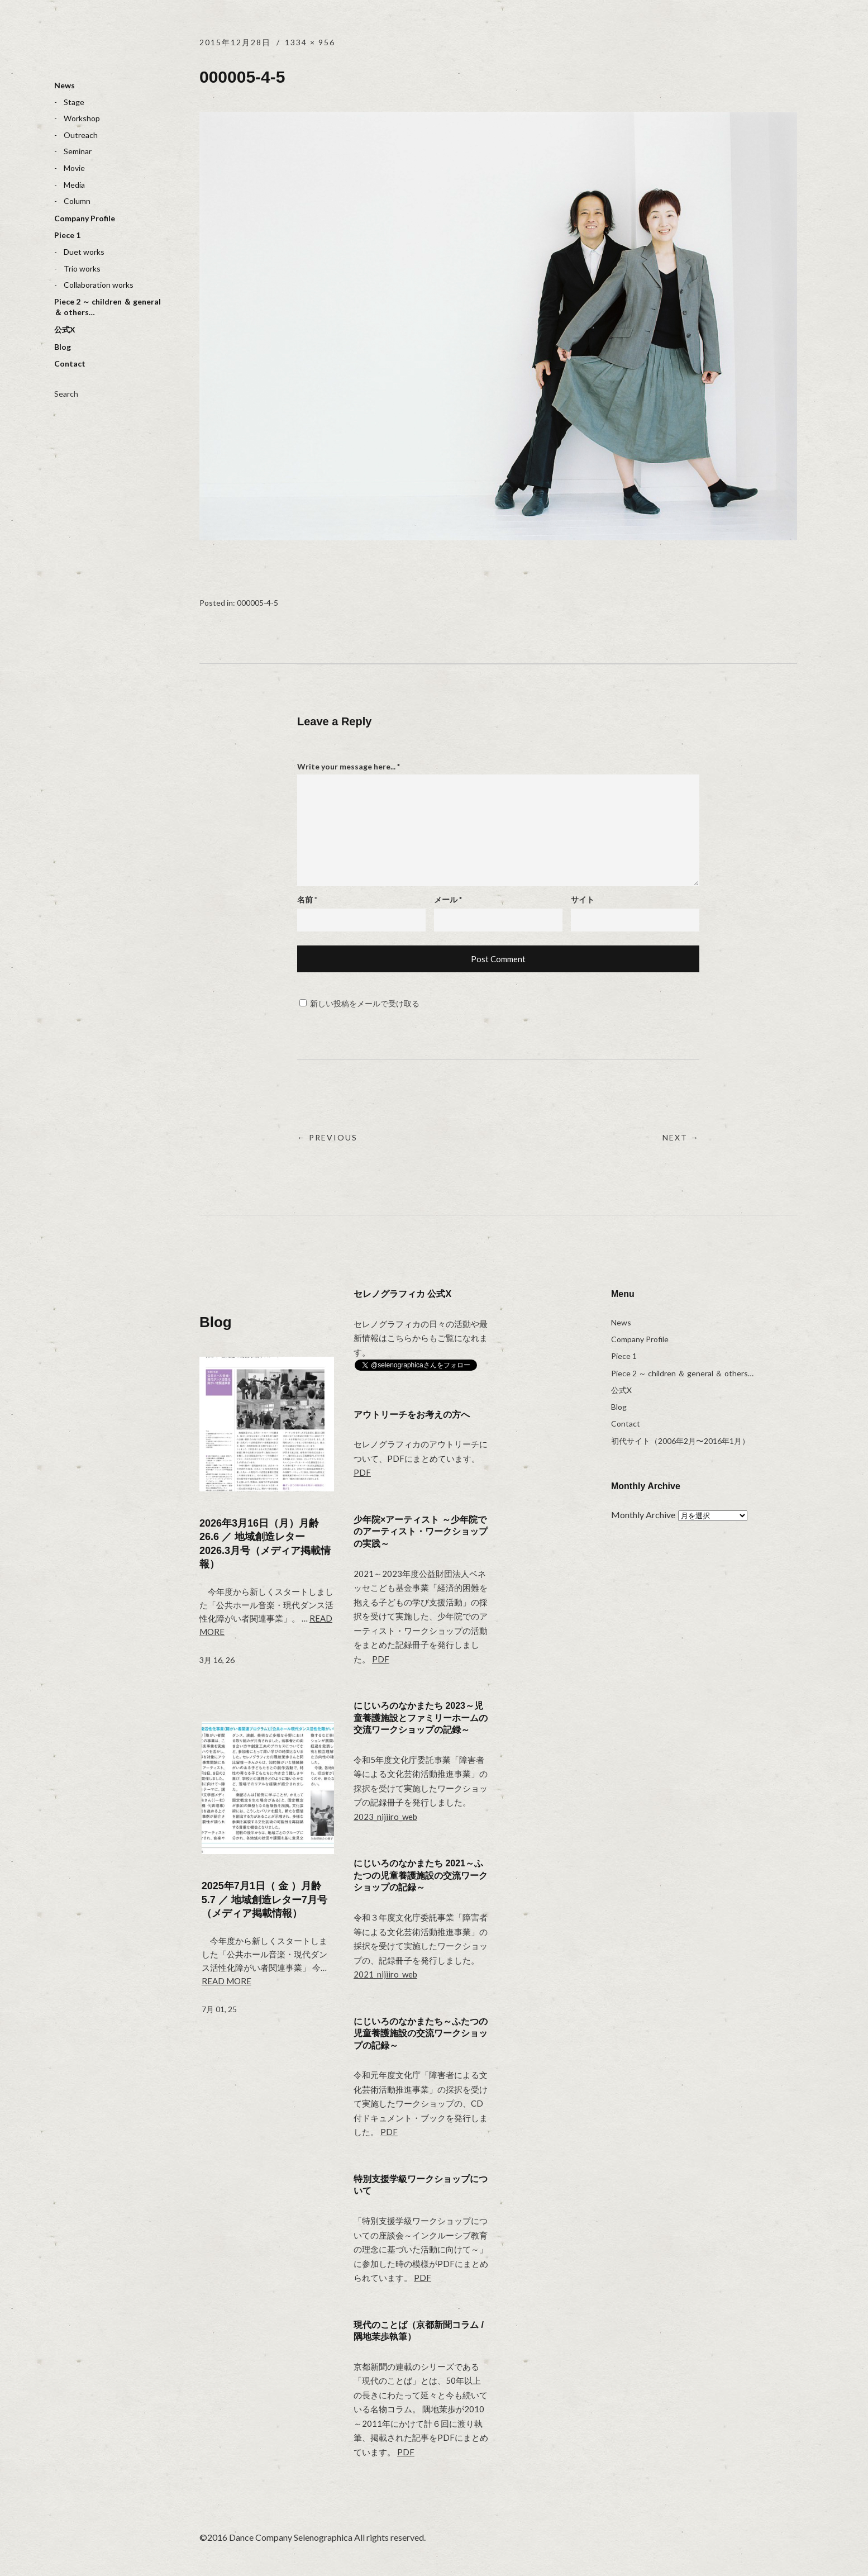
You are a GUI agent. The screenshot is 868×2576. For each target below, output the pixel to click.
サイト (582, 899)
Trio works (82, 268)
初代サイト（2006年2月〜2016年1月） (680, 1441)
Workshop (82, 118)
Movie (74, 168)
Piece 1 (67, 235)
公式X (64, 329)
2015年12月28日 (235, 42)
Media (74, 184)
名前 (307, 899)
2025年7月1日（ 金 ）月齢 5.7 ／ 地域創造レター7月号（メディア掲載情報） (264, 1899)
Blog (62, 346)
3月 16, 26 (217, 1660)
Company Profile (84, 218)
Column (77, 201)
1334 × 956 (310, 42)
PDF (362, 1472)
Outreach (81, 135)
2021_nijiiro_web (385, 1974)
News (64, 85)
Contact (69, 363)
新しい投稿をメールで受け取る (364, 1003)
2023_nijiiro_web (385, 1817)
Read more (226, 1981)
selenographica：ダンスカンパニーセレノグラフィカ (96, 48)
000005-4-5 (257, 602)
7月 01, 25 (219, 2009)
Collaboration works (98, 284)
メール (448, 899)
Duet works (84, 251)
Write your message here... (348, 766)
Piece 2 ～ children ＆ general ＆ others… (107, 307)
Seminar (78, 151)
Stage (74, 102)
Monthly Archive (643, 1514)
